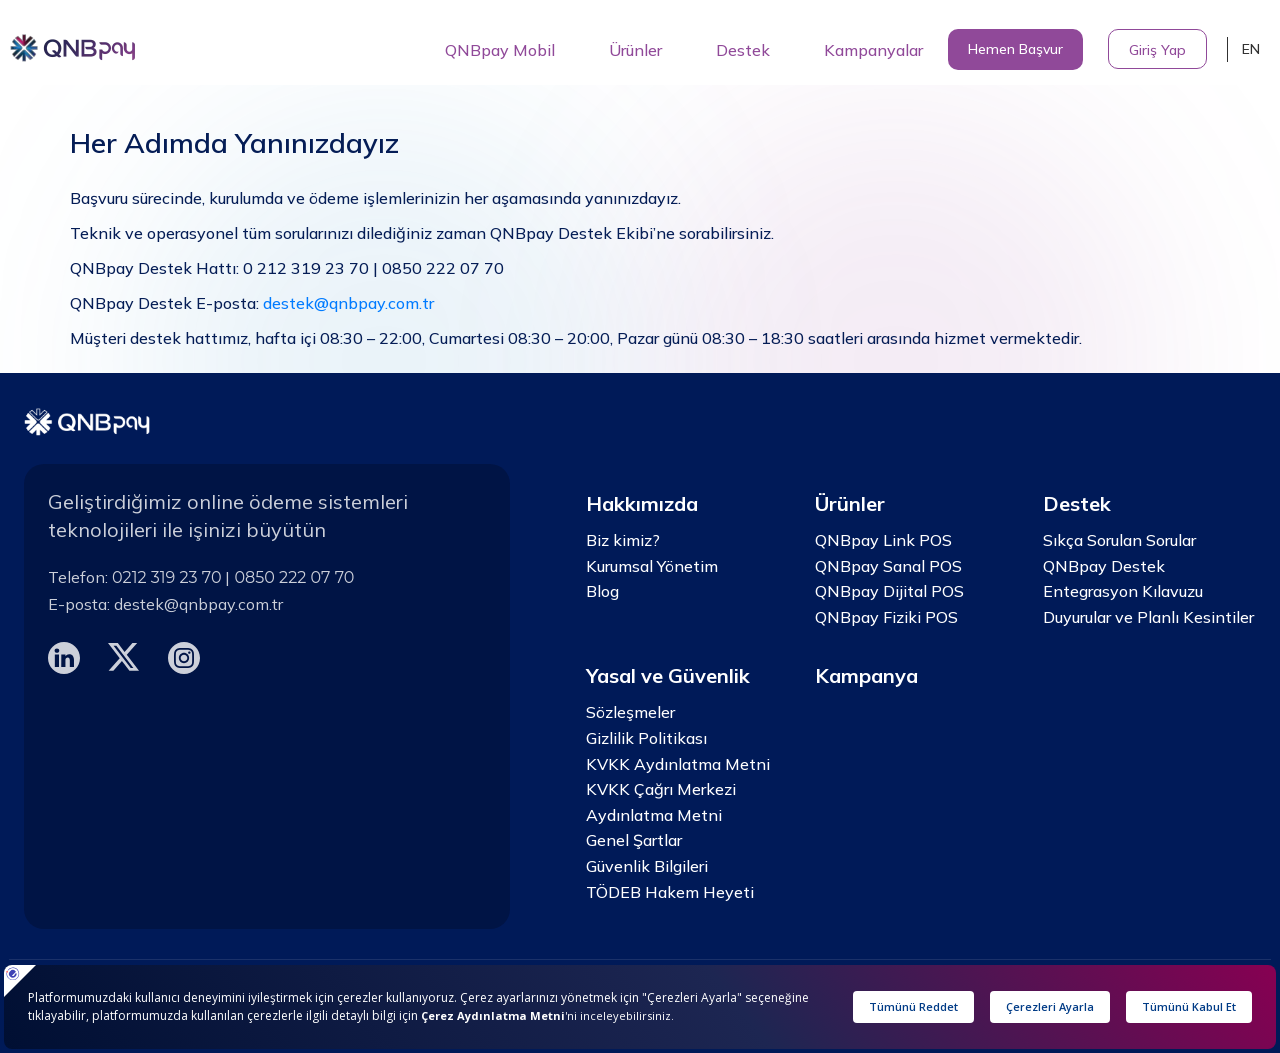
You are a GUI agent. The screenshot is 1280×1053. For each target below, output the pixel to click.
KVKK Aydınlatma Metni (678, 764)
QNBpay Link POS (883, 540)
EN (1251, 49)
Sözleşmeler (630, 712)
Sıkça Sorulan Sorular (1119, 540)
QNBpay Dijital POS (889, 591)
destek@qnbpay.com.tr (348, 303)
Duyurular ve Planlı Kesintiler (1148, 617)
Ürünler (635, 50)
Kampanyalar (873, 50)
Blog (602, 591)
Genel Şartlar (634, 840)
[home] (73, 41)
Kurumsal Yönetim (652, 566)
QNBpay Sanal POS (888, 566)
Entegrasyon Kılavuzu (1123, 591)
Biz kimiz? (623, 540)
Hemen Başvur (1015, 49)
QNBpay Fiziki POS (886, 617)
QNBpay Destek (1104, 566)
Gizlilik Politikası (646, 738)
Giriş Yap (1157, 50)
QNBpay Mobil (500, 50)
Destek (743, 50)
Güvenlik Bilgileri (647, 866)
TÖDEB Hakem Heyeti (670, 892)
